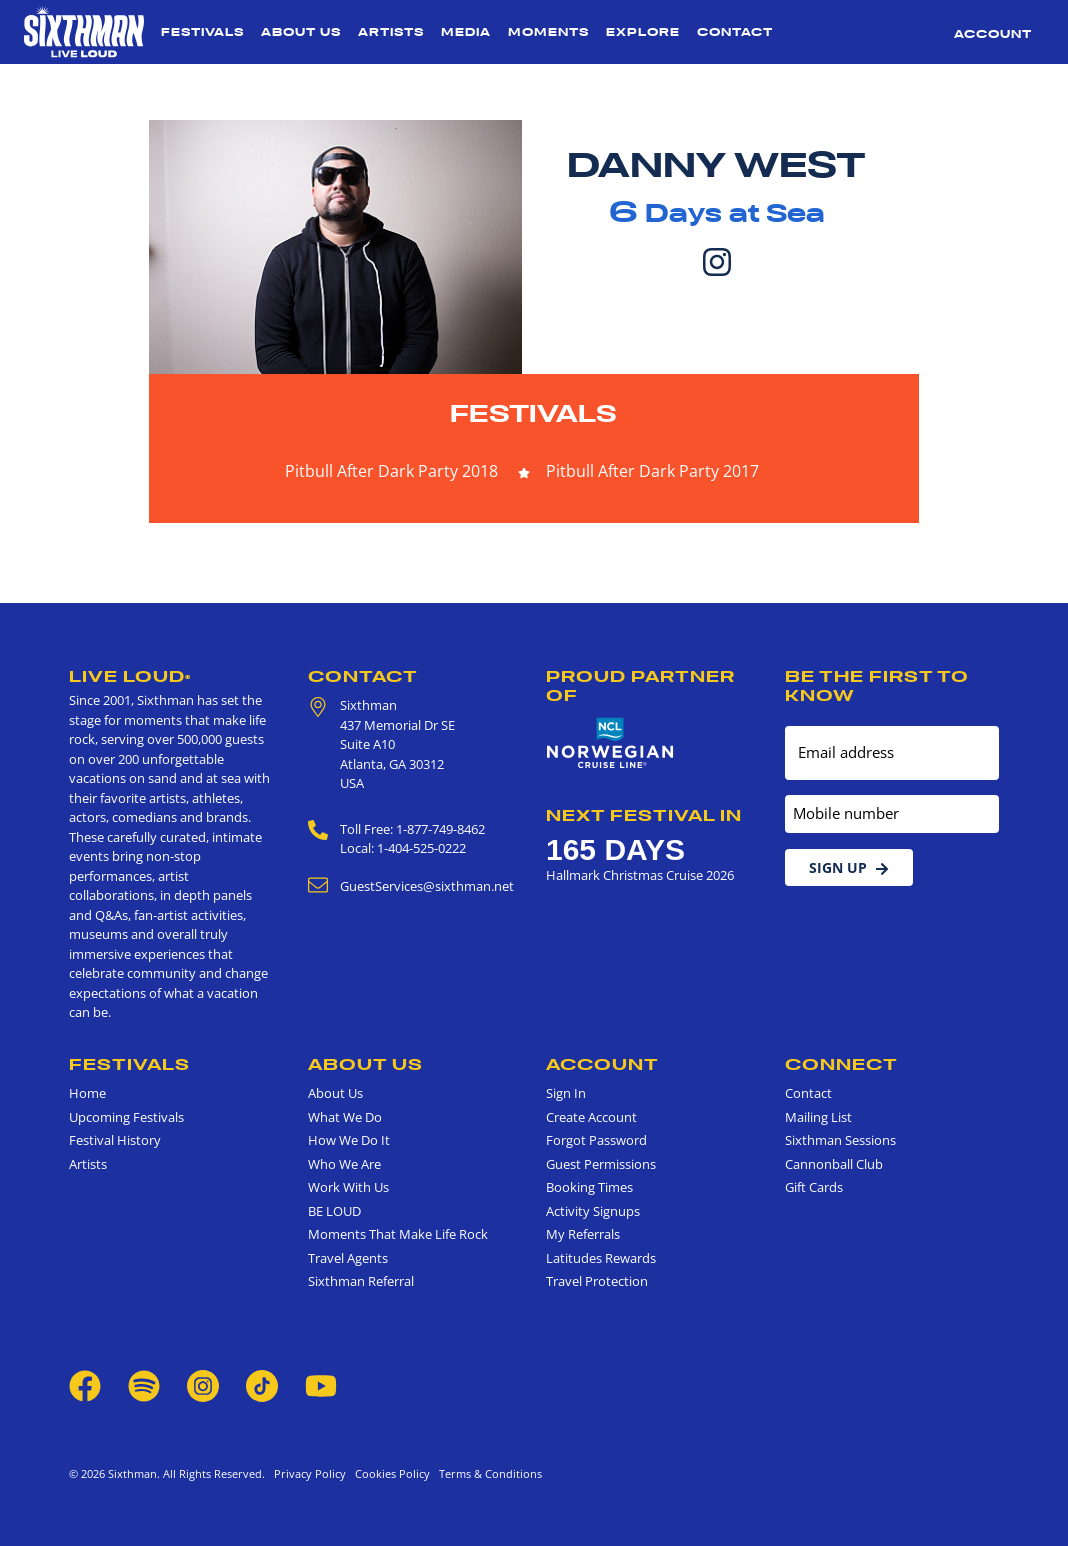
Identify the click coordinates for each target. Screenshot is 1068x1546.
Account (993, 34)
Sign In (566, 1093)
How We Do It (349, 1140)
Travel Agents (348, 1258)
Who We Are (344, 1164)
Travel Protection (597, 1281)
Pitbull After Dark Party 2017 (652, 471)
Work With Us (348, 1187)
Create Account (591, 1117)
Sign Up (849, 867)
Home (87, 1093)
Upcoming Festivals (126, 1117)
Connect (841, 1064)
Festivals (202, 32)
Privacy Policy (310, 1473)
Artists (391, 32)
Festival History (115, 1140)
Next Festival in (644, 815)
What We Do (345, 1117)
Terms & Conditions (487, 1473)
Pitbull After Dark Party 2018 (391, 471)
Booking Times (589, 1187)
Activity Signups (593, 1211)
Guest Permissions (601, 1164)
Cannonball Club (834, 1164)
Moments (548, 32)
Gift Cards (814, 1187)
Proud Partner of (640, 685)
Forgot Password (596, 1140)
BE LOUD (334, 1211)
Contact (735, 32)
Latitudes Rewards (601, 1258)
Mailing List (818, 1117)
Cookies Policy (389, 1473)
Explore (643, 32)
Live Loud (130, 676)
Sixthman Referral (361, 1281)
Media (466, 32)
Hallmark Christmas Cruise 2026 (640, 875)
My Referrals (583, 1234)
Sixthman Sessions (840, 1140)
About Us (301, 32)
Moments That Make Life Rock (398, 1234)
